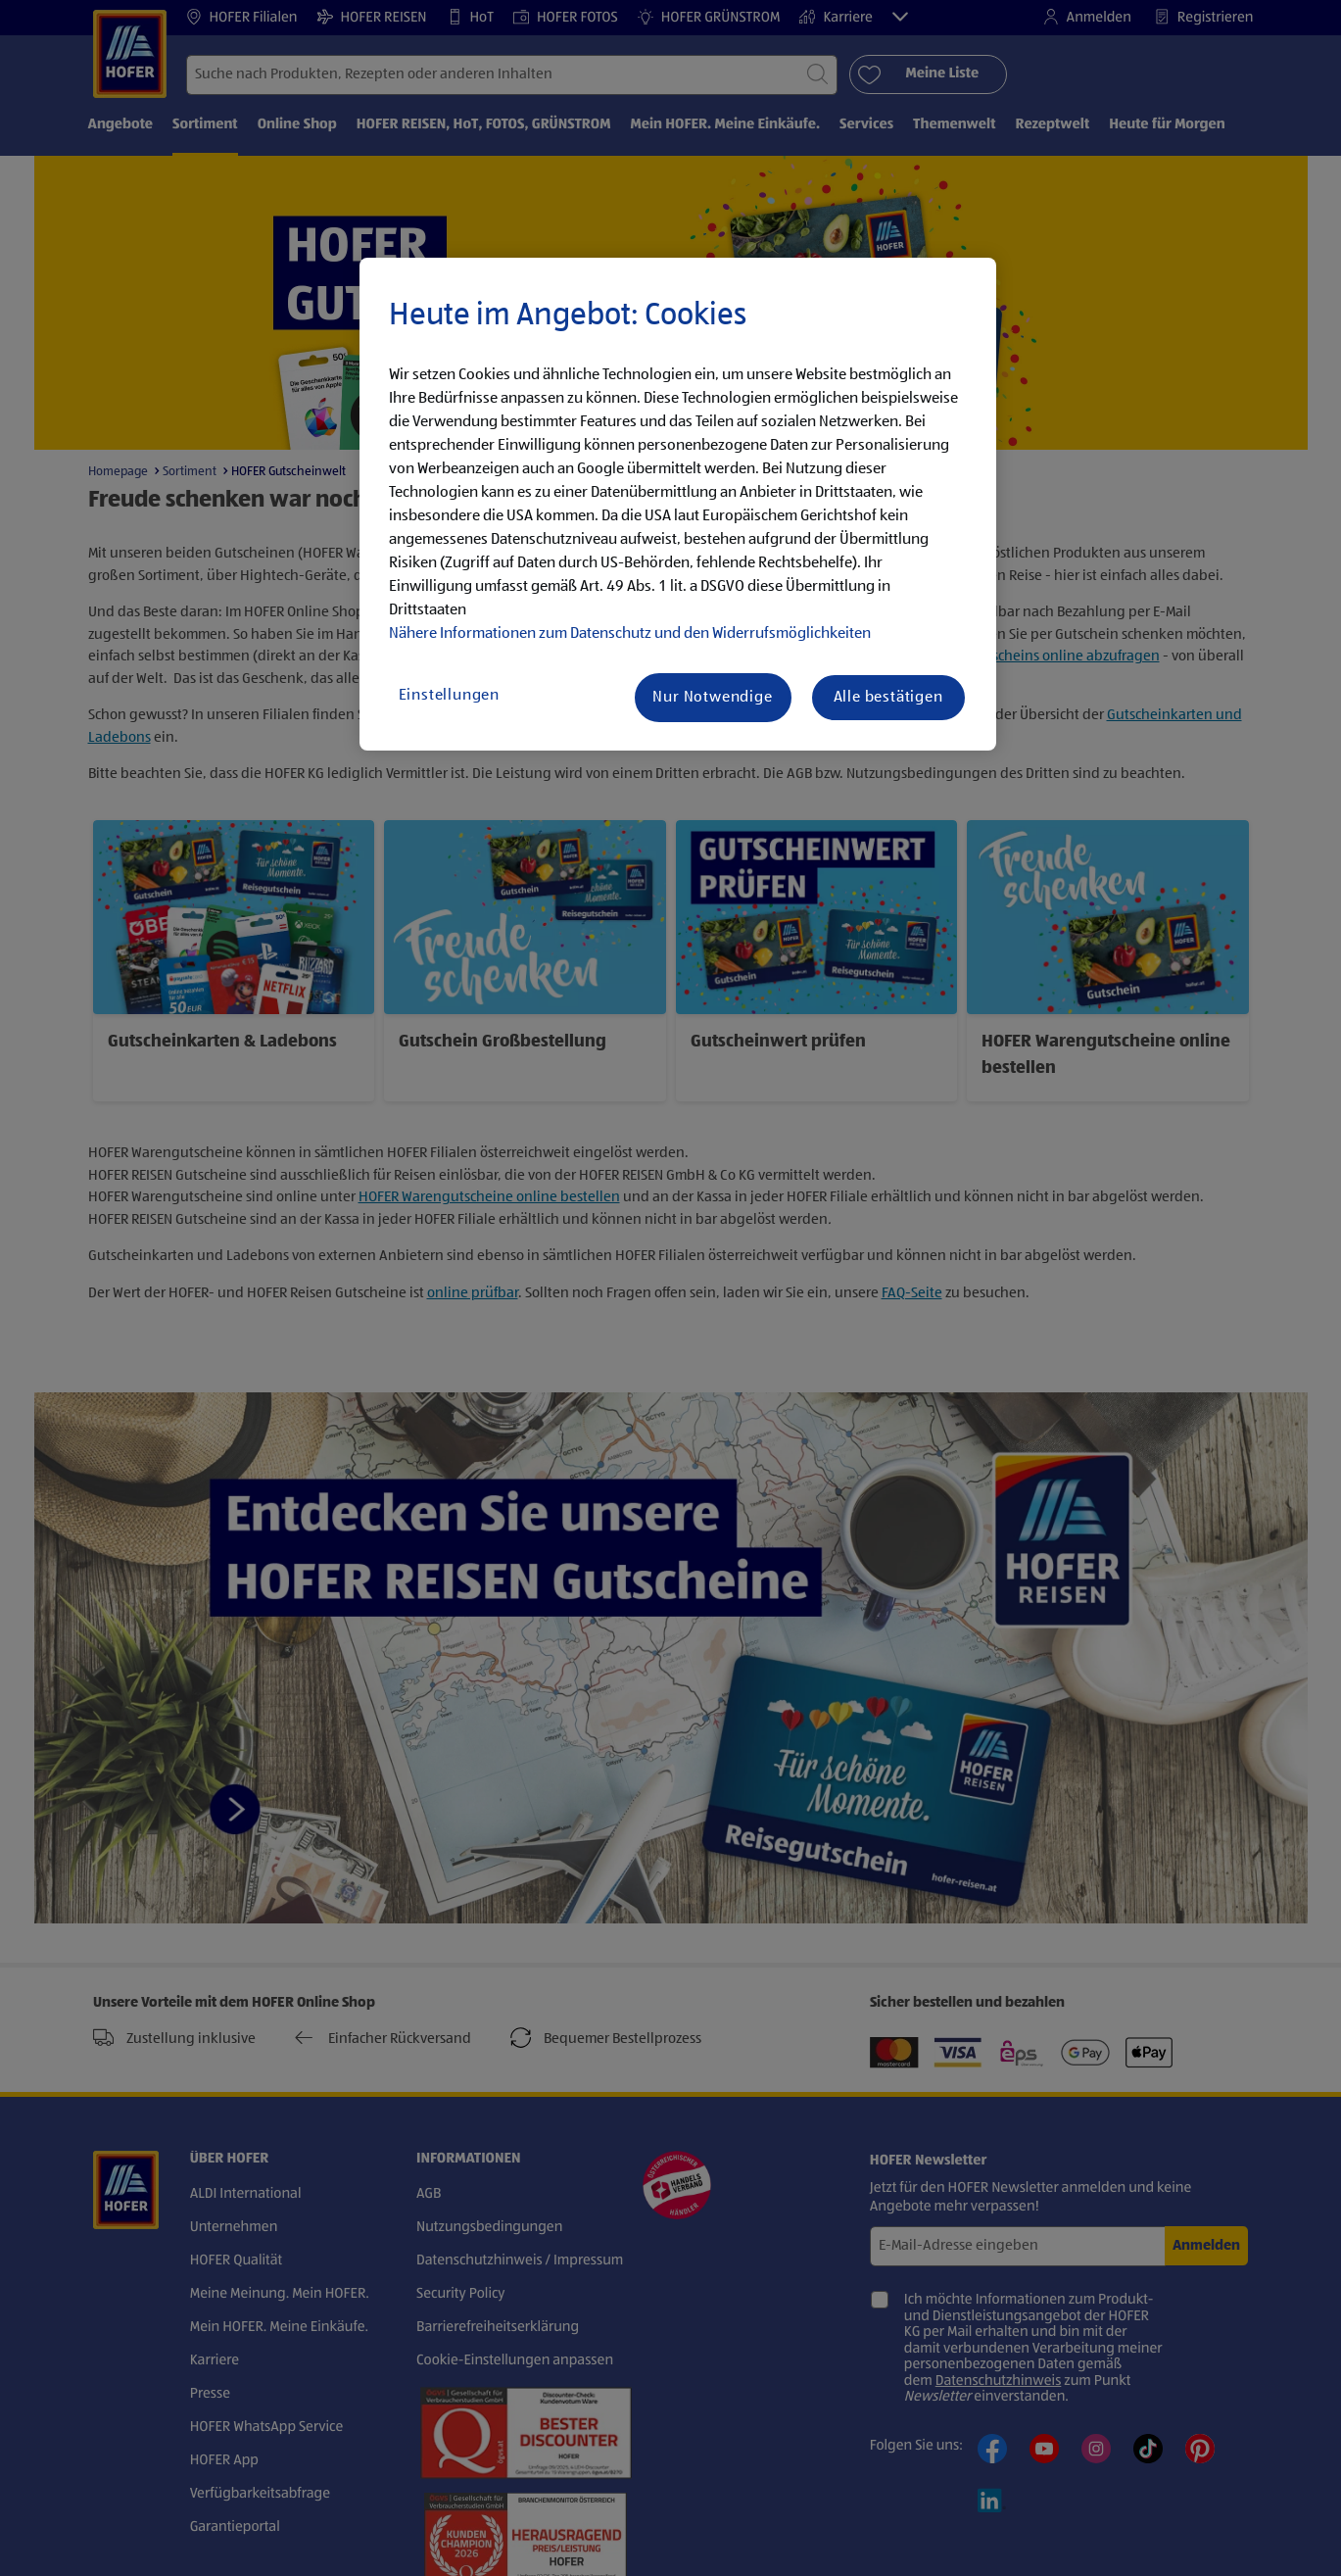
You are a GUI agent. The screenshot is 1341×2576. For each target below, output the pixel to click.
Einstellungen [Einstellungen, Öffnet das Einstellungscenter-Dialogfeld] (449, 696)
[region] (677, 505)
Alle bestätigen (888, 697)
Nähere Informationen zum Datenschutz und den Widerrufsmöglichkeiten (630, 634)
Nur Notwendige (712, 697)
